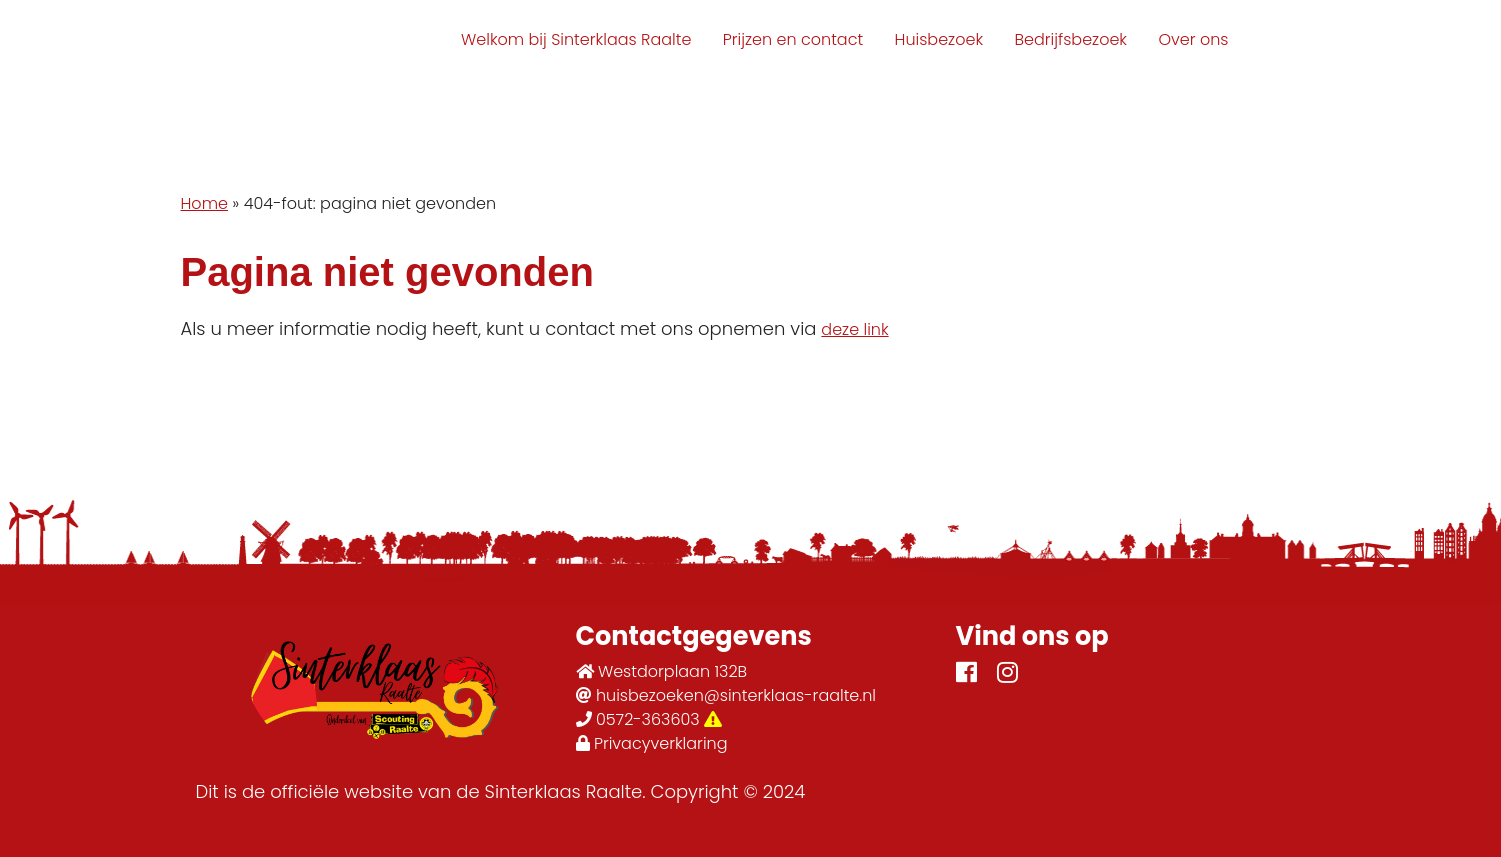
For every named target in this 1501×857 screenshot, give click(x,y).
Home (204, 203)
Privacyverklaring (652, 743)
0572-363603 (649, 719)
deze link (854, 329)
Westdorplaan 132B (662, 671)
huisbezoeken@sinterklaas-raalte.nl (726, 695)
